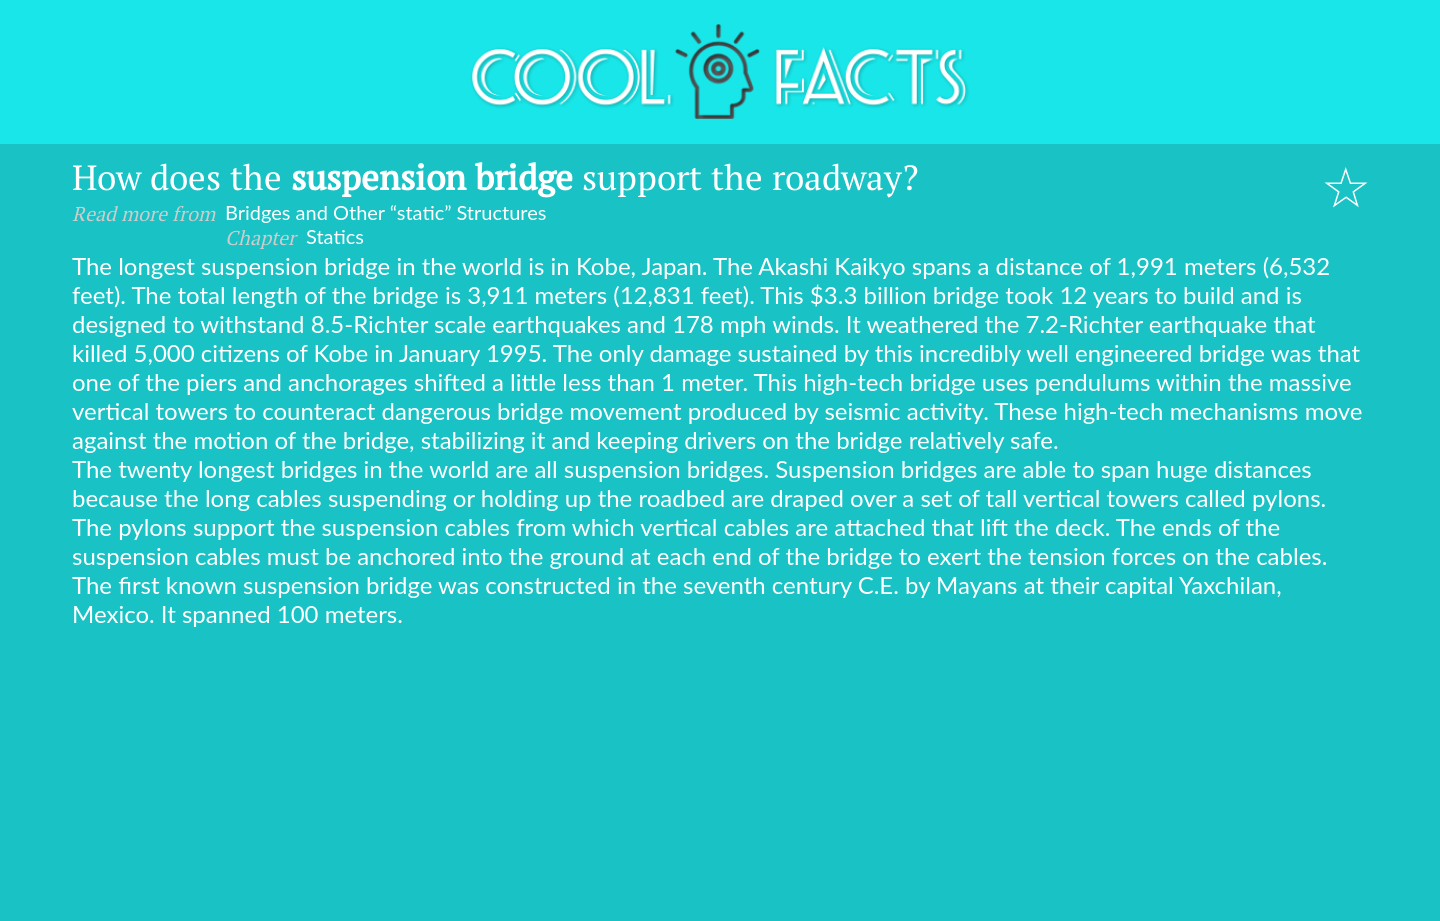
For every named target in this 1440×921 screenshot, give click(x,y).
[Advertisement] (720, 778)
